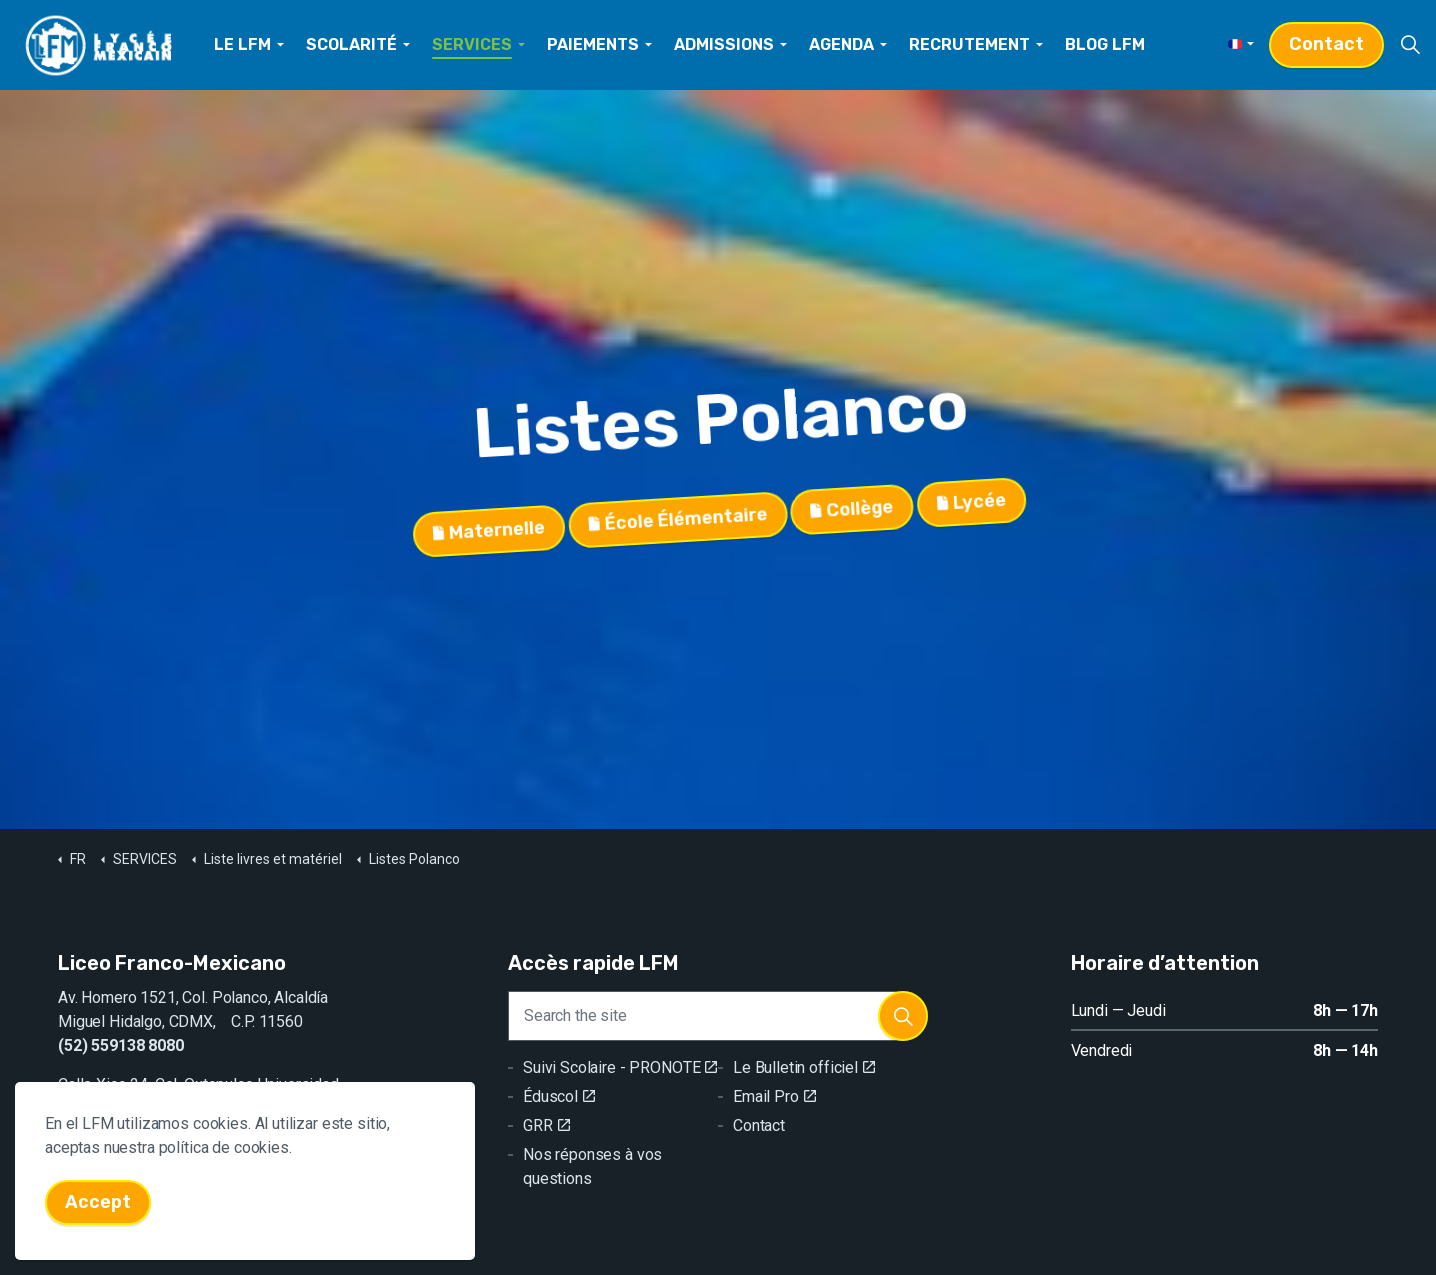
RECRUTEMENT (969, 44)
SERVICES (472, 44)
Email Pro (774, 1096)
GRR (546, 1125)
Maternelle (488, 528)
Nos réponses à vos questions (592, 1166)
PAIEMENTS (593, 44)
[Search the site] (718, 1016)
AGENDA (841, 44)
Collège (852, 511)
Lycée (971, 506)
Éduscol (559, 1096)
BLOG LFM (1105, 44)
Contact (1326, 44)
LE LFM (242, 44)
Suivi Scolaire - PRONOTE (620, 1067)
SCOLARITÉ (351, 44)
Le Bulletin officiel (804, 1067)
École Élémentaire (677, 519)
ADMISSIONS (724, 44)
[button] (903, 1016)
